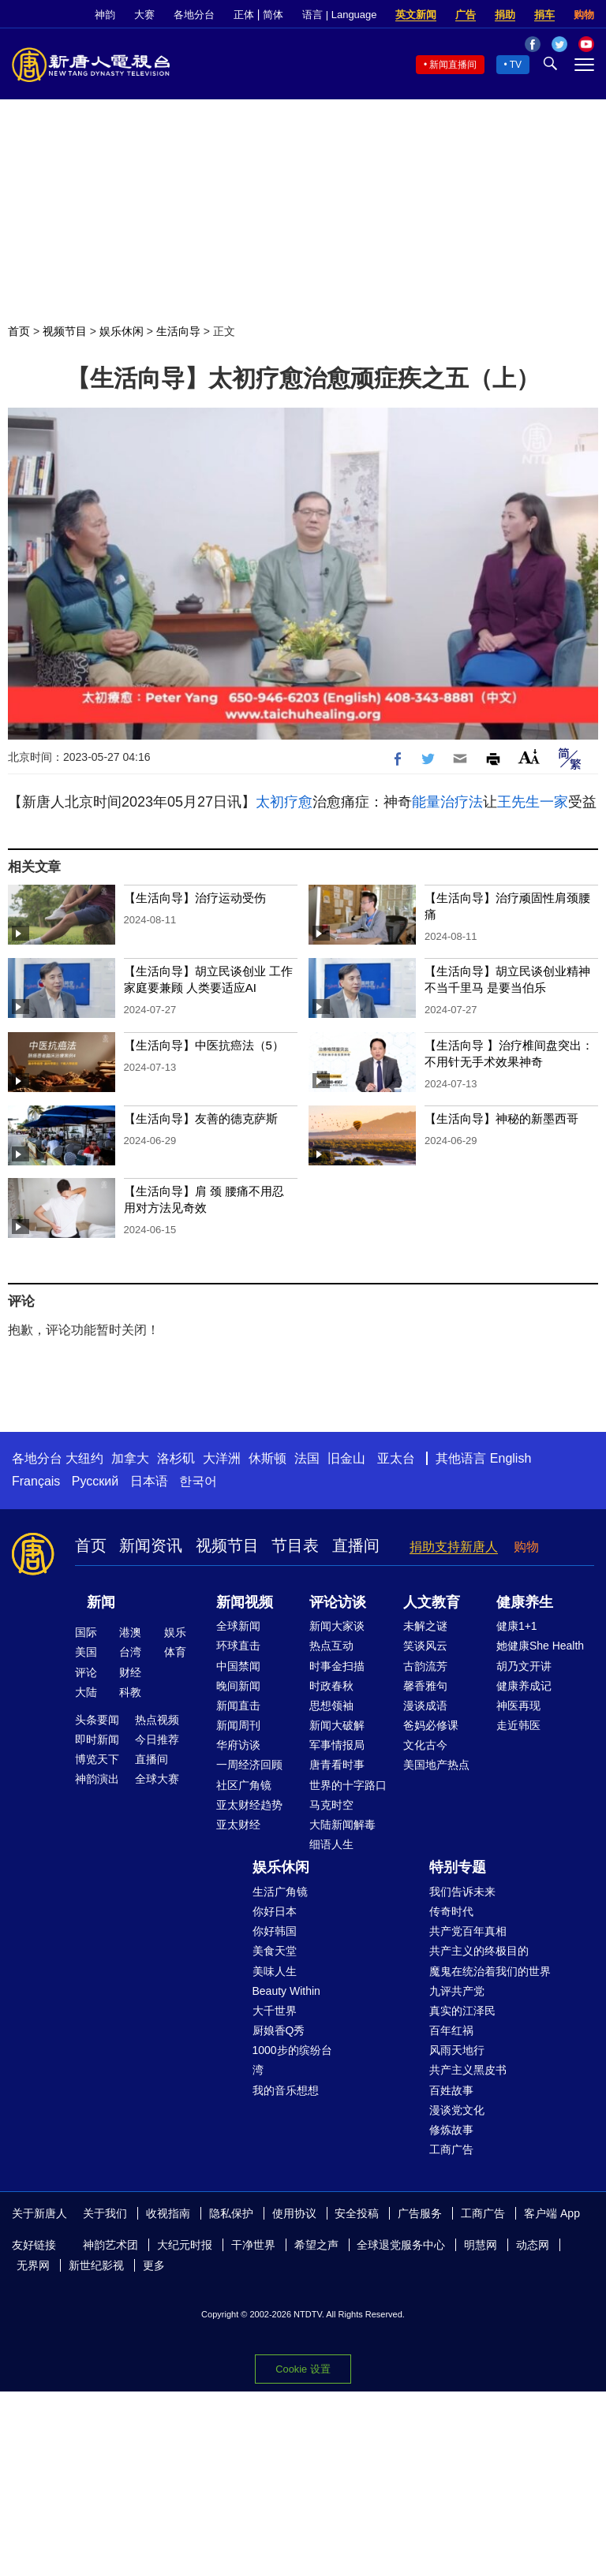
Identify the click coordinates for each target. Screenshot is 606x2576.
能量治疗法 (447, 802)
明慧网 (480, 2245)
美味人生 (274, 1971)
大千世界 (274, 2010)
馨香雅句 (425, 1685)
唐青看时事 (337, 1764)
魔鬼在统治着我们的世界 (490, 1971)
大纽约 (84, 1458)
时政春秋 (331, 1685)
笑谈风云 (425, 1645)
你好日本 (274, 1911)
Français (36, 1481)
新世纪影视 (96, 2265)
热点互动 (331, 1645)
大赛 (144, 15)
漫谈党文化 (456, 2110)
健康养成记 (524, 1685)
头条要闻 (97, 1719)
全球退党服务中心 (401, 2245)
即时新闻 (97, 1739)
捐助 (505, 15)
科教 (130, 1692)
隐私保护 (231, 2213)
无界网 (33, 2265)
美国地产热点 (436, 1764)
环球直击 (238, 1645)
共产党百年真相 (468, 1931)
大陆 (86, 1692)
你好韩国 (274, 1931)
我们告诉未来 (462, 1891)
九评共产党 (456, 1991)
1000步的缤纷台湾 (292, 2060)
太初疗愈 (284, 802)
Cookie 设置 (302, 2369)
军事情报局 (337, 1745)
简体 (273, 15)
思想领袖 (331, 1705)
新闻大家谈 (337, 1626)
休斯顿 (267, 1458)
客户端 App (552, 2213)
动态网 (532, 2245)
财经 (130, 1672)
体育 (175, 1652)
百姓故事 (451, 2090)
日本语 (149, 1481)
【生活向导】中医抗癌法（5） (204, 1045)
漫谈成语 (425, 1705)
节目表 (295, 1545)
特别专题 (457, 1867)
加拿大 (130, 1458)
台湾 (130, 1652)
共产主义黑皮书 (468, 2069)
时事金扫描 (337, 1666)
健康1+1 (516, 1626)
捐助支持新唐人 (454, 1546)
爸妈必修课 (430, 1725)
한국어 (198, 1481)
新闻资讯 (150, 1545)
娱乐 (175, 1632)
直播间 (356, 1545)
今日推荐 (157, 1739)
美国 (86, 1652)
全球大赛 (157, 1779)
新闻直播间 (453, 64)
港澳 (130, 1632)
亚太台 (396, 1458)
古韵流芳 (425, 1666)
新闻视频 (244, 1602)
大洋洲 (222, 1458)
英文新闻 (415, 15)
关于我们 (105, 2213)
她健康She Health (540, 1645)
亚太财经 (238, 1824)
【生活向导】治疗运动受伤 (195, 897)
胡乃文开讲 (524, 1666)
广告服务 (420, 2213)
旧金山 (346, 1458)
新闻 (101, 1602)
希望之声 (316, 2245)
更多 (154, 2265)
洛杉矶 (176, 1458)
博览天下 (97, 1759)
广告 (465, 15)
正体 (244, 15)
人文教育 (431, 1602)
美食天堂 (274, 1950)
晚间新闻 (238, 1685)
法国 (307, 1458)
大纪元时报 (184, 2245)
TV (516, 64)
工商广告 (451, 2149)
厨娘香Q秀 (278, 2030)
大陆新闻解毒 (342, 1824)
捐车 (544, 15)
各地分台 (194, 15)
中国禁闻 (238, 1666)
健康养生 (524, 1602)
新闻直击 (238, 1705)
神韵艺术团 (110, 2245)
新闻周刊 (238, 1725)
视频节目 (65, 331)
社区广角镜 (243, 1785)
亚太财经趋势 (249, 1805)
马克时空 (331, 1805)
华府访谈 (238, 1745)
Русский (95, 1481)
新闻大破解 (337, 1725)
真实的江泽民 (462, 2010)
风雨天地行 (456, 2050)
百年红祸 (451, 2030)
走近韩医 (518, 1725)
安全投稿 (357, 2213)
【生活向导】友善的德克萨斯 (201, 1118)
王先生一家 (532, 802)
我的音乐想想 (285, 2090)
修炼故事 (451, 2129)
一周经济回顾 (249, 1764)
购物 (584, 15)
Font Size (529, 756)
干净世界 (253, 2245)
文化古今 (425, 1745)
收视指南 (168, 2213)
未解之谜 (425, 1626)
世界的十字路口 (348, 1785)
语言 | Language (339, 15)
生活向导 (178, 331)
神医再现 (518, 1705)
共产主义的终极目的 (479, 1950)
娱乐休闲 (121, 331)
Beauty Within (286, 1991)
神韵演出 (97, 1779)
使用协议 (294, 2213)
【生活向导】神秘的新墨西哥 (501, 1118)
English (510, 1458)
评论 (86, 1672)
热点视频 (157, 1719)
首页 (19, 331)
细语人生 (331, 1844)
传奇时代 (451, 1911)
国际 (86, 1632)
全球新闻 (238, 1626)
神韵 (105, 15)
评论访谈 (337, 1602)
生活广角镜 (280, 1891)
